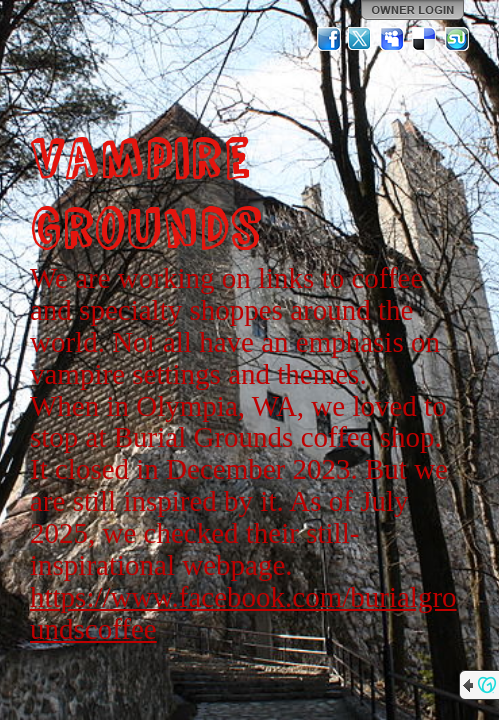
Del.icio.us (425, 39)
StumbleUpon (457, 39)
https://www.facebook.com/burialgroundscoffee (243, 613)
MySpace (393, 39)
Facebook (329, 39)
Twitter (361, 39)
